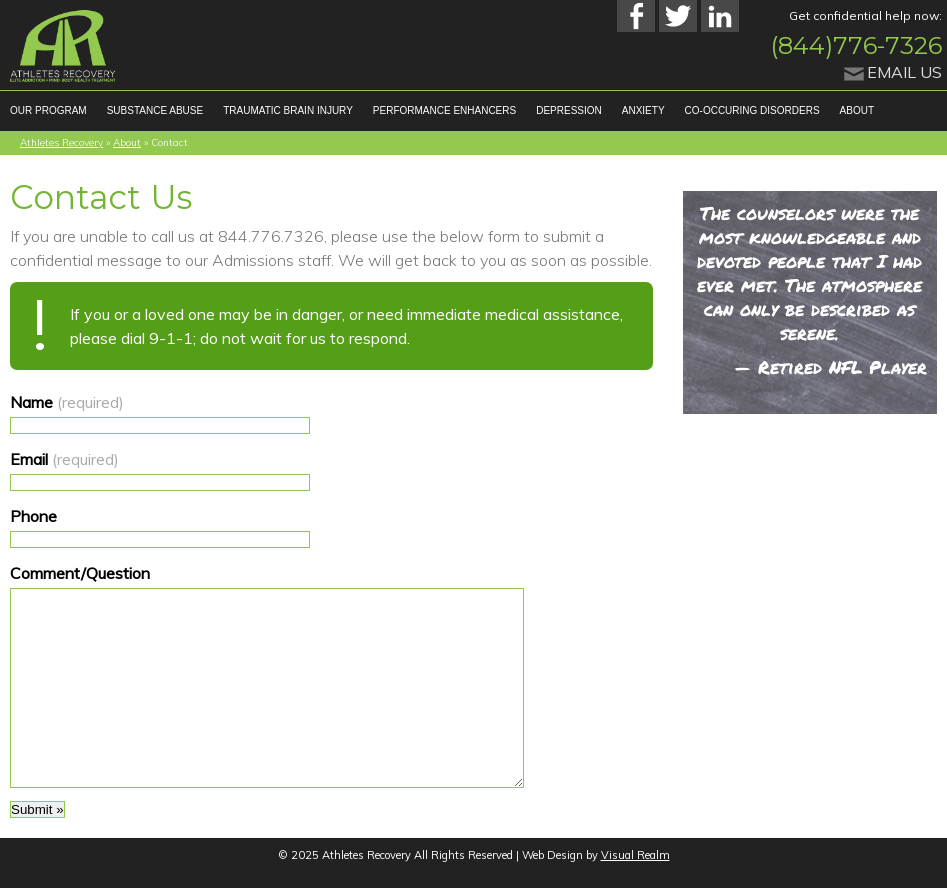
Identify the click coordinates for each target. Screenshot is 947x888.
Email (64, 459)
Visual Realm (635, 855)
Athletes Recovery (61, 142)
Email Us (904, 72)
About (127, 142)
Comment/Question (80, 573)
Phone (33, 516)
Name (67, 402)
